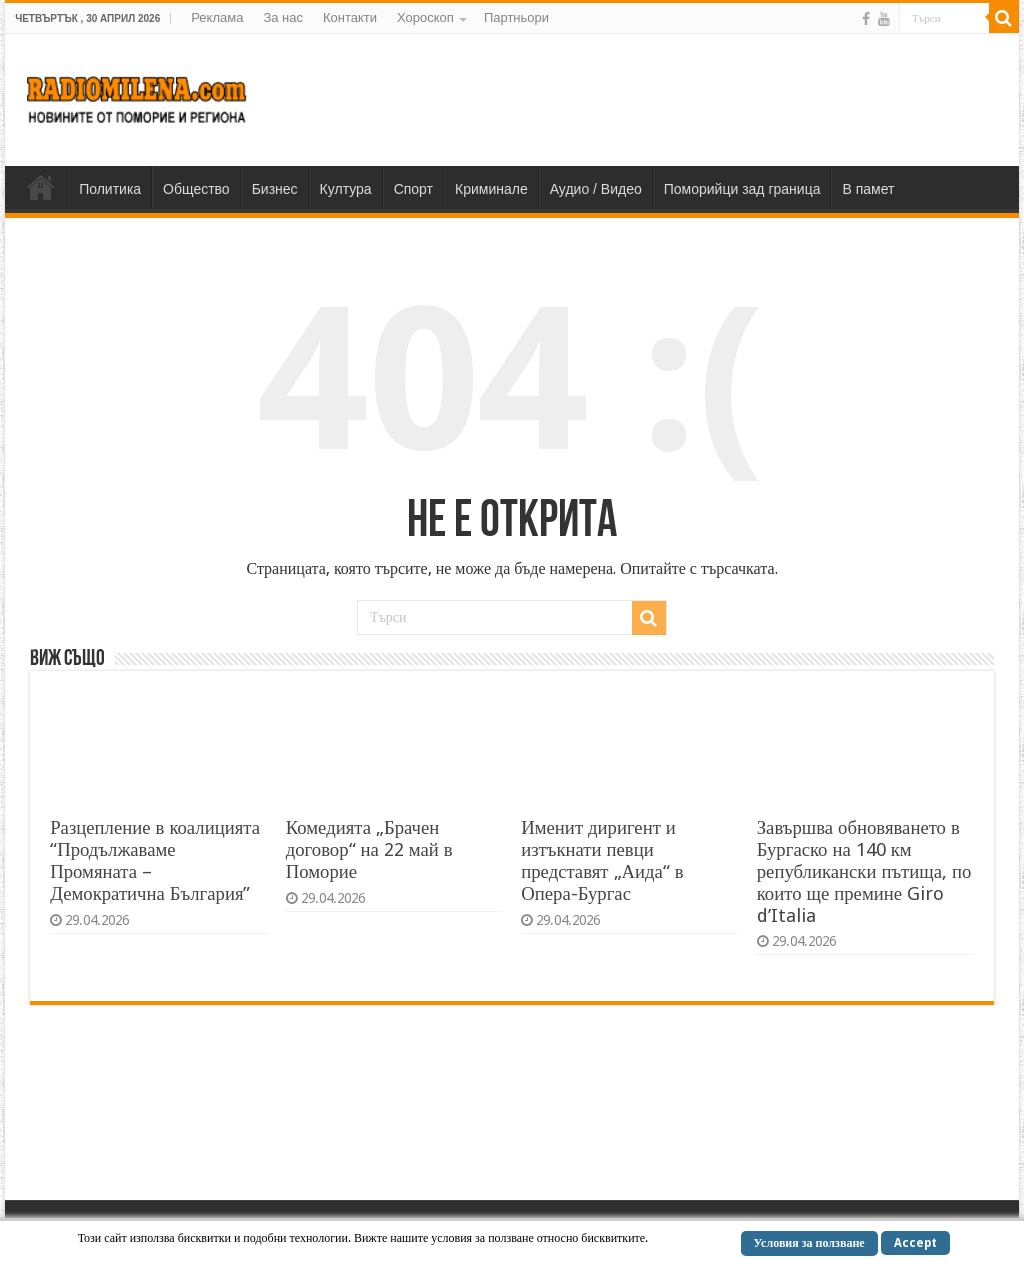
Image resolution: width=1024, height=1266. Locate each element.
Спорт (413, 189)
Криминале (491, 189)
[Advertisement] (640, 99)
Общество (196, 189)
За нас (283, 17)
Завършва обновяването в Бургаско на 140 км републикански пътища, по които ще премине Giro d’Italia (864, 871)
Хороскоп (425, 17)
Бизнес (275, 189)
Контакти (350, 17)
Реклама (217, 17)
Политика (110, 189)
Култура (346, 189)
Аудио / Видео (596, 189)
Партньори (516, 17)
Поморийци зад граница (742, 189)
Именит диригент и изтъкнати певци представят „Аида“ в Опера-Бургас (602, 860)
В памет (868, 189)
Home (41, 187)
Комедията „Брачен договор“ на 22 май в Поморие (369, 849)
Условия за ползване (809, 1243)
